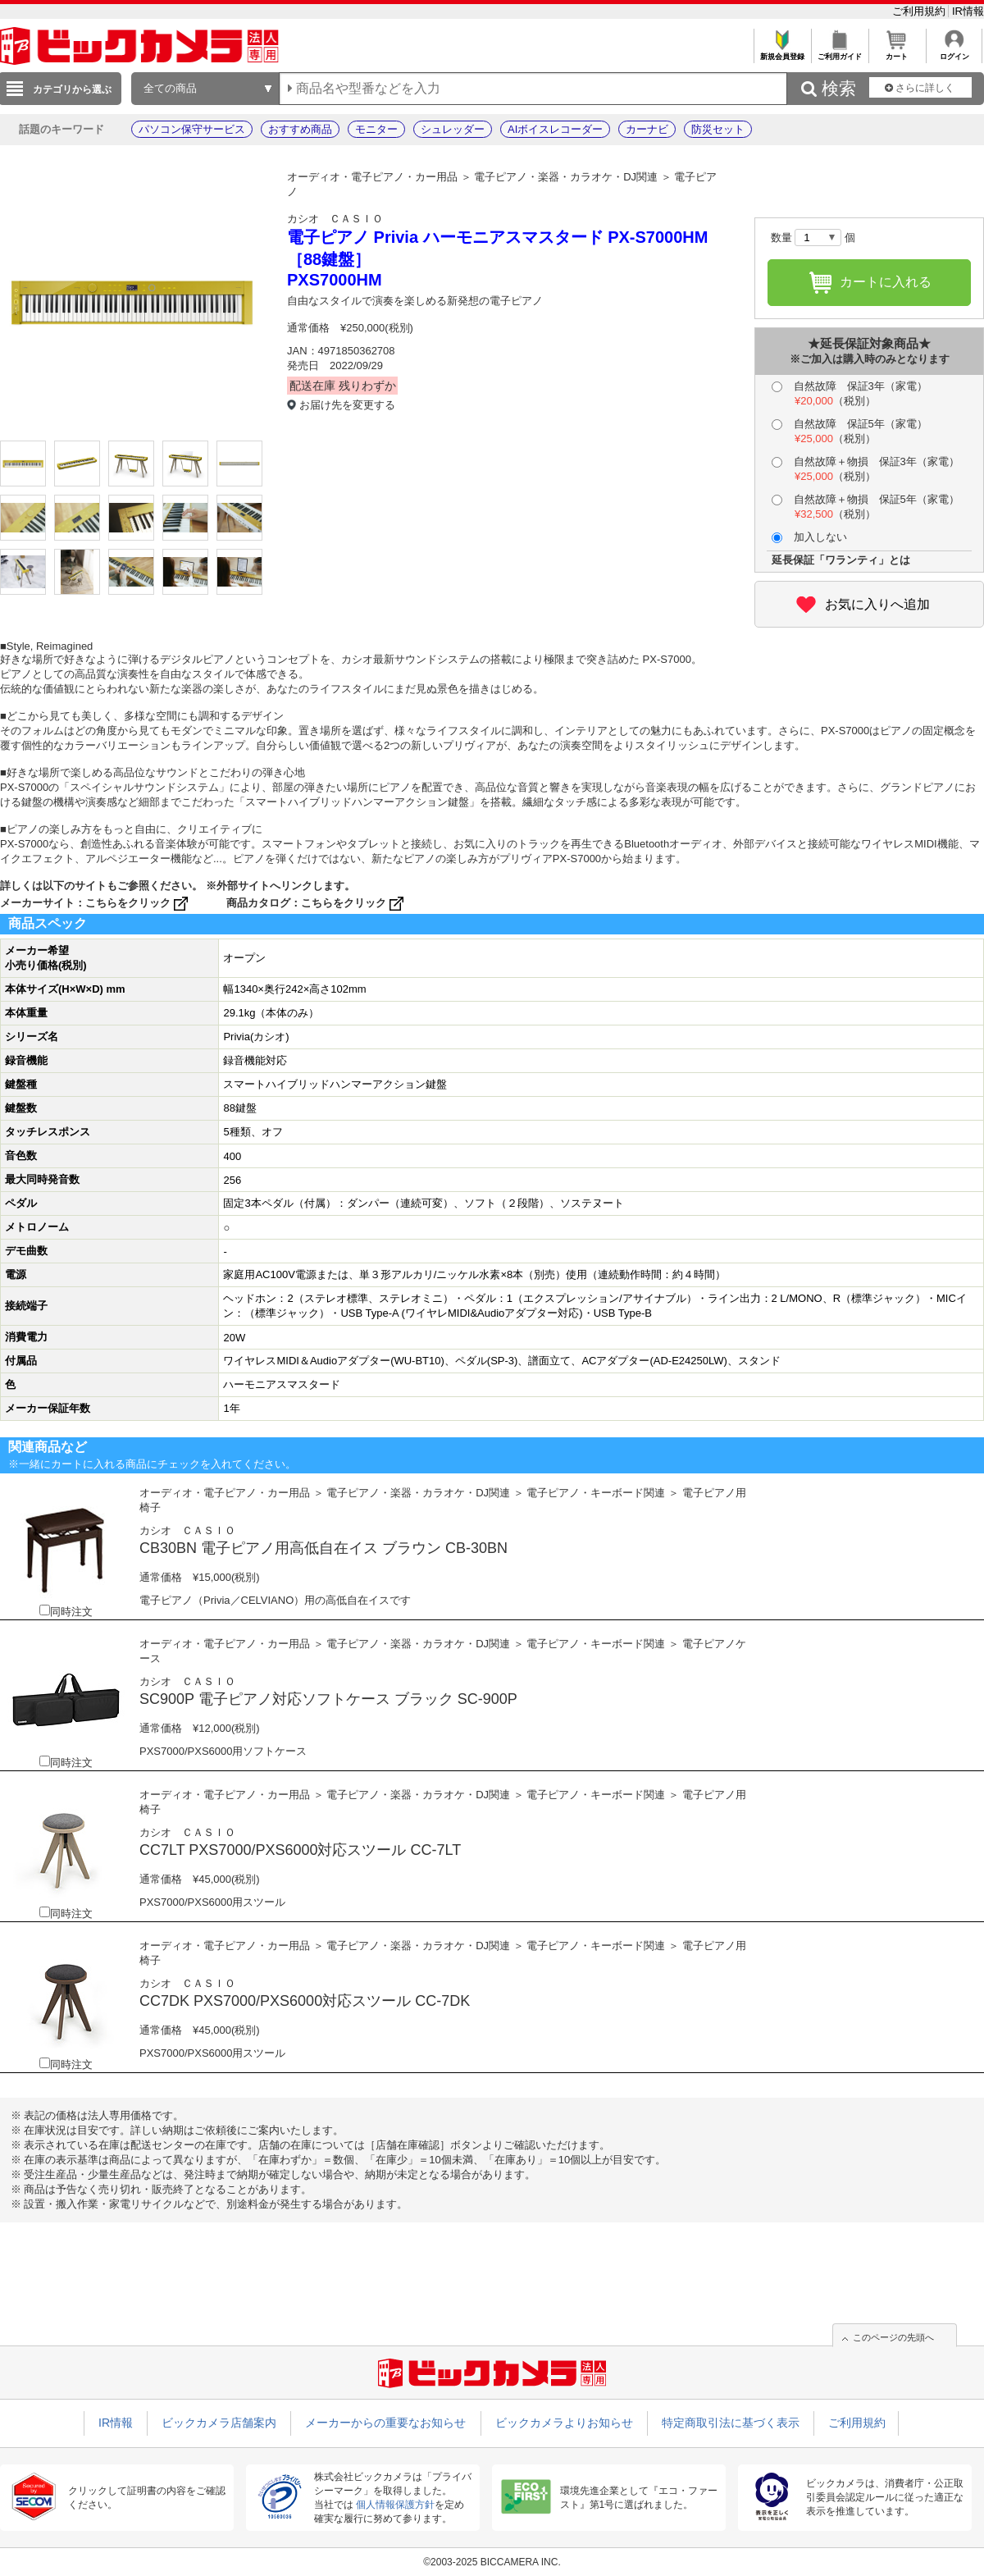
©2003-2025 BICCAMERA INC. (492, 2562)
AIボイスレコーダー (555, 129)
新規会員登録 (782, 52)
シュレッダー (453, 129)
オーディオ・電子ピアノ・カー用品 (372, 177)
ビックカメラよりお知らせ (564, 2422)
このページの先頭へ (893, 2337)
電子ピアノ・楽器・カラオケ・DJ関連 (566, 177)
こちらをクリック (138, 903)
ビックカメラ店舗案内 (219, 2422)
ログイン (954, 52)
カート (896, 52)
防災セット (718, 129)
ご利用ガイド (839, 52)
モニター (376, 129)
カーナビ (647, 129)
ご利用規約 (920, 11)
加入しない (809, 537)
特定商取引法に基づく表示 (731, 2422)
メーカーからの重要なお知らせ (385, 2422)
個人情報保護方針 (395, 2504)
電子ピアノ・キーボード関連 (595, 1493)
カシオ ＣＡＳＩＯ (335, 218)
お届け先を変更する (347, 405)
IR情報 (968, 11)
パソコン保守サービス (192, 129)
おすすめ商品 (300, 129)
